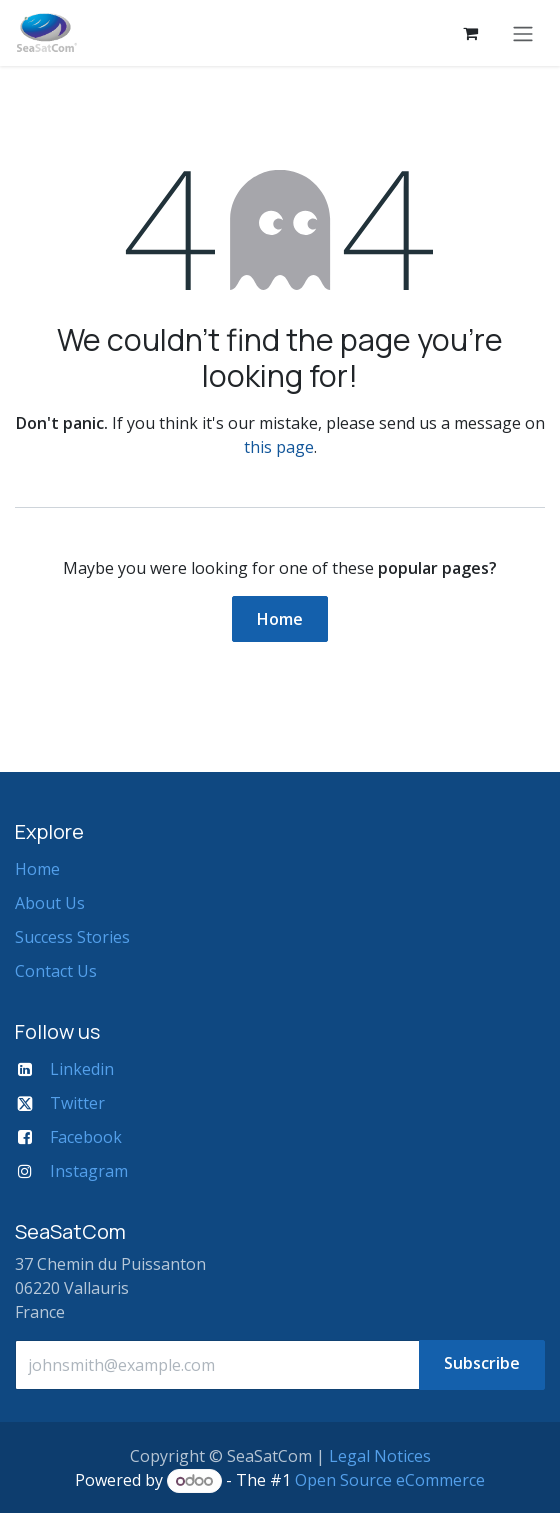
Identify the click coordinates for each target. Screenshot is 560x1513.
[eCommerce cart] (470, 33)
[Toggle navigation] (523, 33)
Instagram (89, 1171)
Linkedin (82, 1069)
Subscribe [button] (482, 1363)
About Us (50, 903)
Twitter (77, 1103)
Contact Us (56, 971)
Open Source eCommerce (390, 1480)
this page (279, 447)
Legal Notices (380, 1456)
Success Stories (72, 937)
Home (280, 619)
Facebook (86, 1137)
